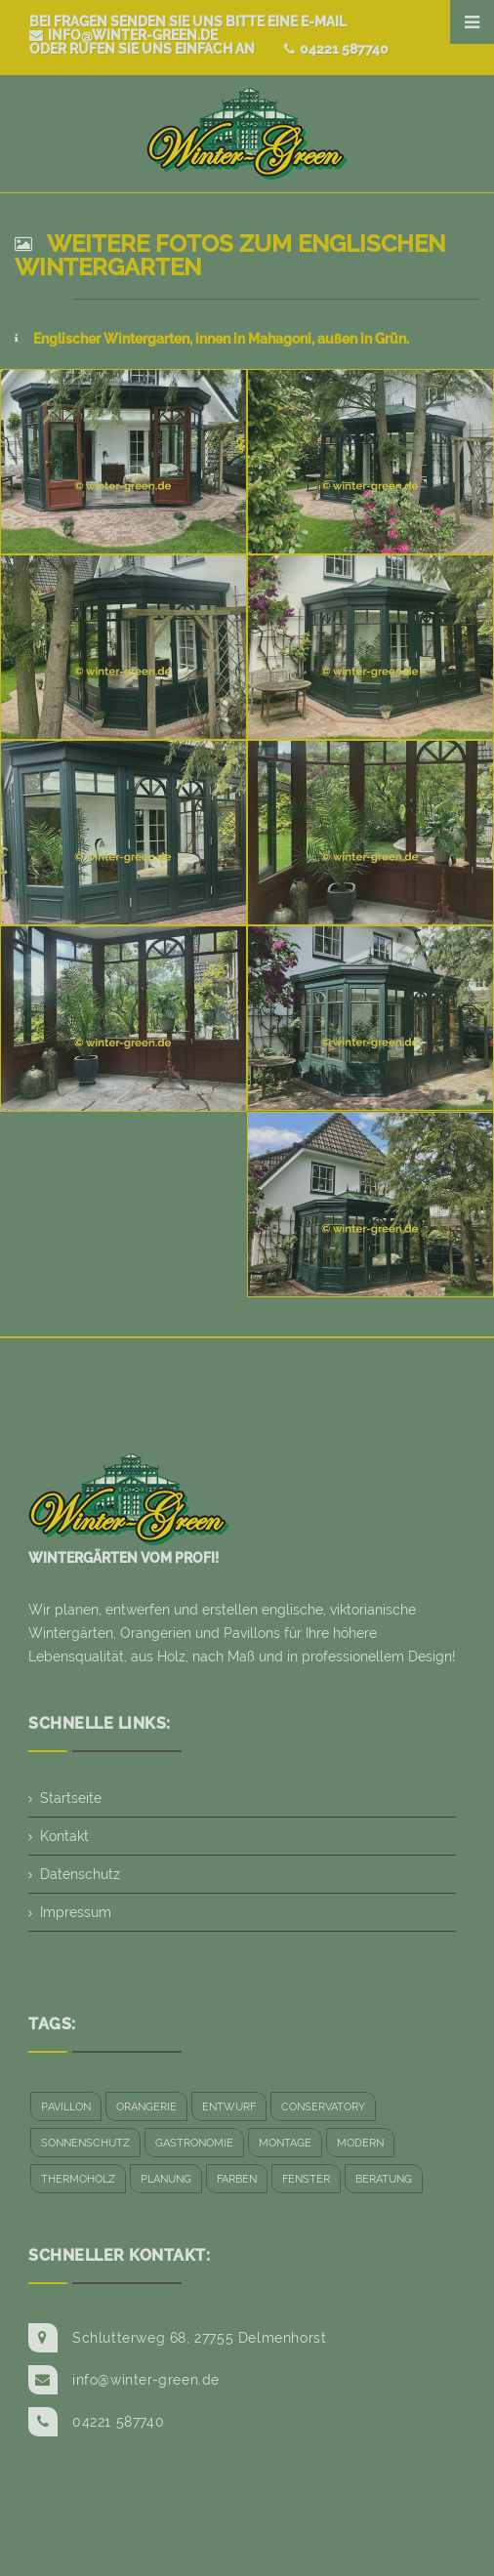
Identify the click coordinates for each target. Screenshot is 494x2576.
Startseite (71, 1798)
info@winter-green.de (123, 35)
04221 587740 (336, 49)
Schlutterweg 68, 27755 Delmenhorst (199, 2338)
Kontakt (64, 1836)
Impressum (75, 1912)
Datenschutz (80, 1874)
